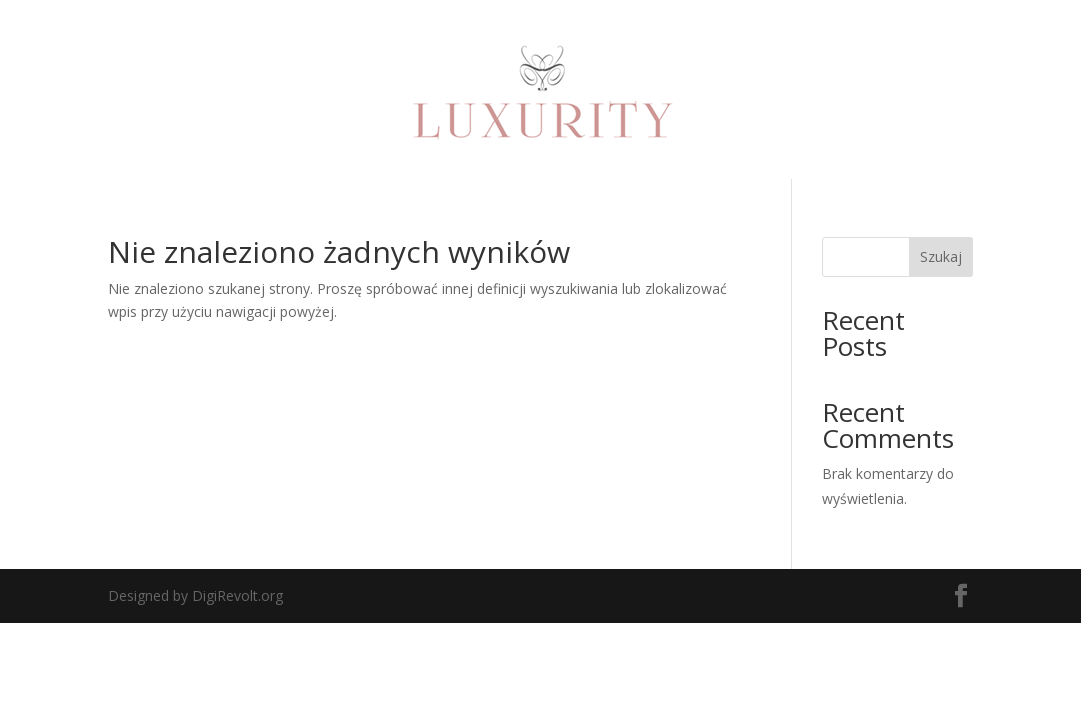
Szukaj (941, 256)
